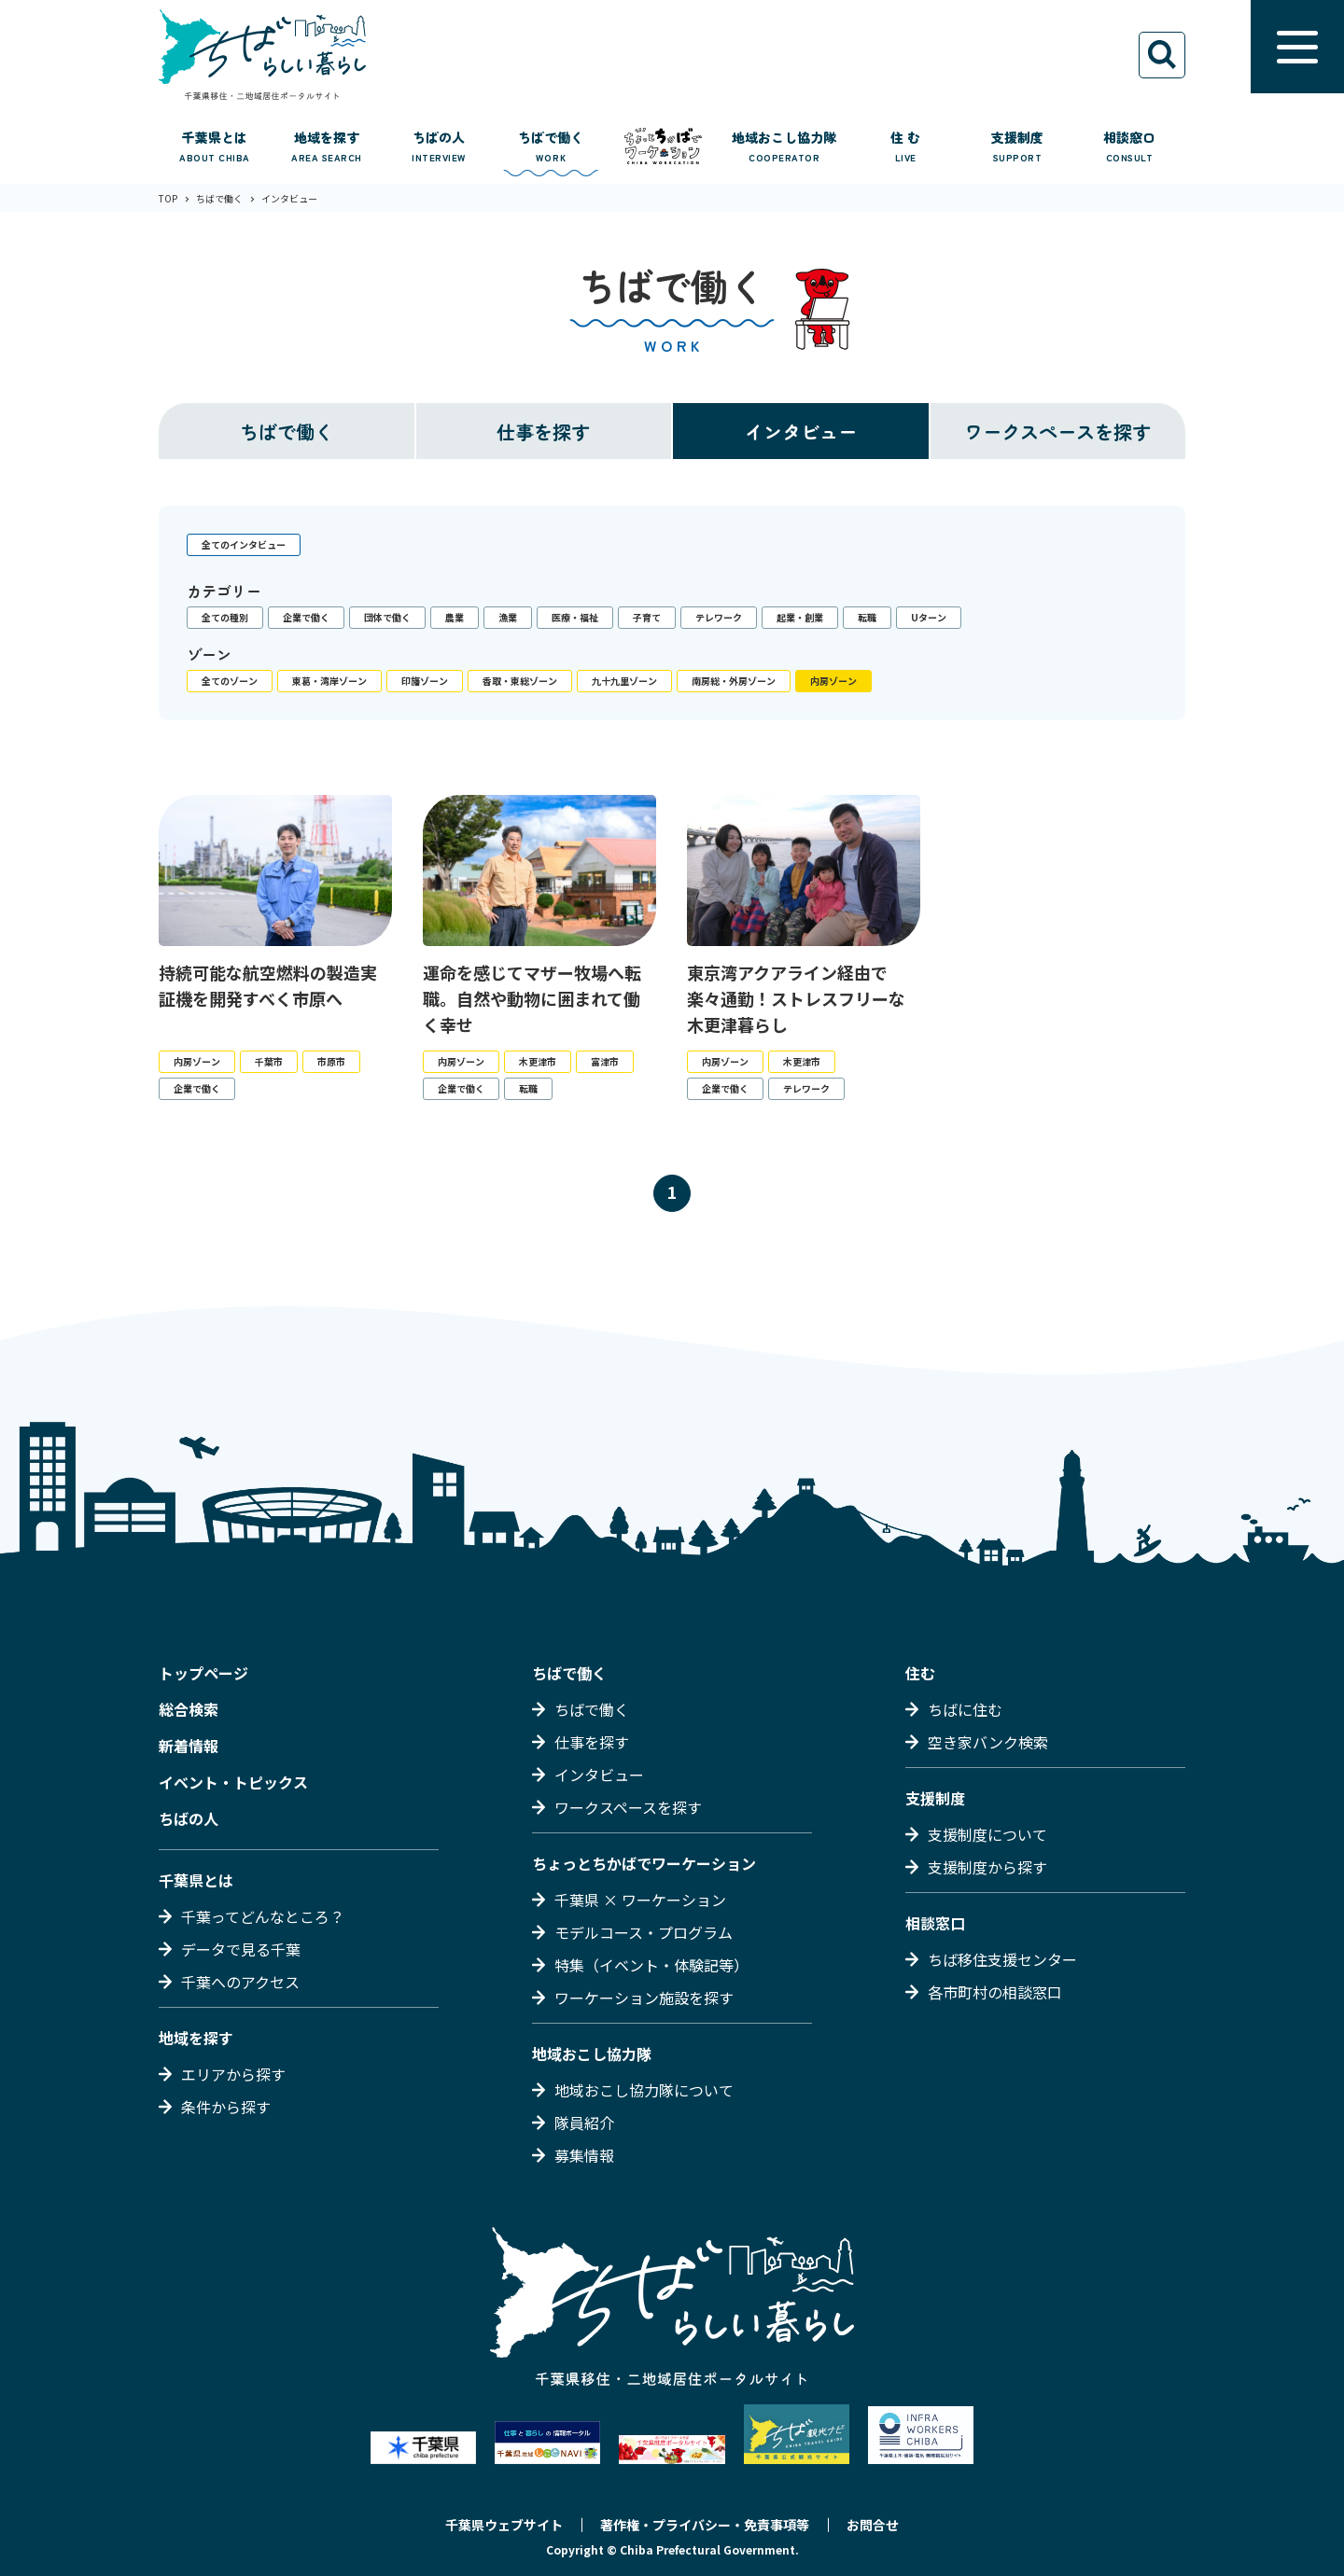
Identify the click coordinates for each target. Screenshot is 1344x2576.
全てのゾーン (230, 681)
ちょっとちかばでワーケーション (644, 1863)
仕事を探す (543, 431)
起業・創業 (800, 617)
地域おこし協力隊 (591, 2053)
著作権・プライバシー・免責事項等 (704, 2524)
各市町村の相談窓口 (995, 1992)
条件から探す (226, 2107)
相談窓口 (935, 1923)
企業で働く (306, 617)
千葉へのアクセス (240, 1981)
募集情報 (584, 2155)
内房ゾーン (833, 681)
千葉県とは (196, 1880)
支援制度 (935, 1798)
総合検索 (188, 1709)
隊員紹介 (584, 2122)
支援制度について (987, 1834)
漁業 (507, 617)
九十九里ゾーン (624, 681)
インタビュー (801, 431)
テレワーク (718, 617)
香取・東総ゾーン (520, 681)
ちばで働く (286, 431)
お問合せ (873, 2524)
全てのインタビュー (244, 544)
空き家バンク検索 (988, 1742)
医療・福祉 (575, 617)
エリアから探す (233, 2074)
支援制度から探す (987, 1867)
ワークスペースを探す (1057, 431)
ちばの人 (188, 1818)
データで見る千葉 (241, 1949)
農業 (454, 617)
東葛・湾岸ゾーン (329, 681)
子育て (647, 617)
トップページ (203, 1673)
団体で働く (387, 617)
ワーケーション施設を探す (644, 1997)
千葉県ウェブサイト (504, 2524)
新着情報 (188, 1745)
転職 (867, 617)
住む (920, 1673)
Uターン (928, 617)
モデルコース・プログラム (643, 1932)
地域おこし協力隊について (644, 2090)
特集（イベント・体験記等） (651, 1965)
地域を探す (196, 2037)
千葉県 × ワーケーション (640, 1899)
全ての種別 (225, 617)
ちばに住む (965, 1709)
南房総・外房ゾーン (734, 681)
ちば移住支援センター (1002, 1959)
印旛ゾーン (424, 681)
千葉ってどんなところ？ (262, 1916)
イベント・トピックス (233, 1782)
